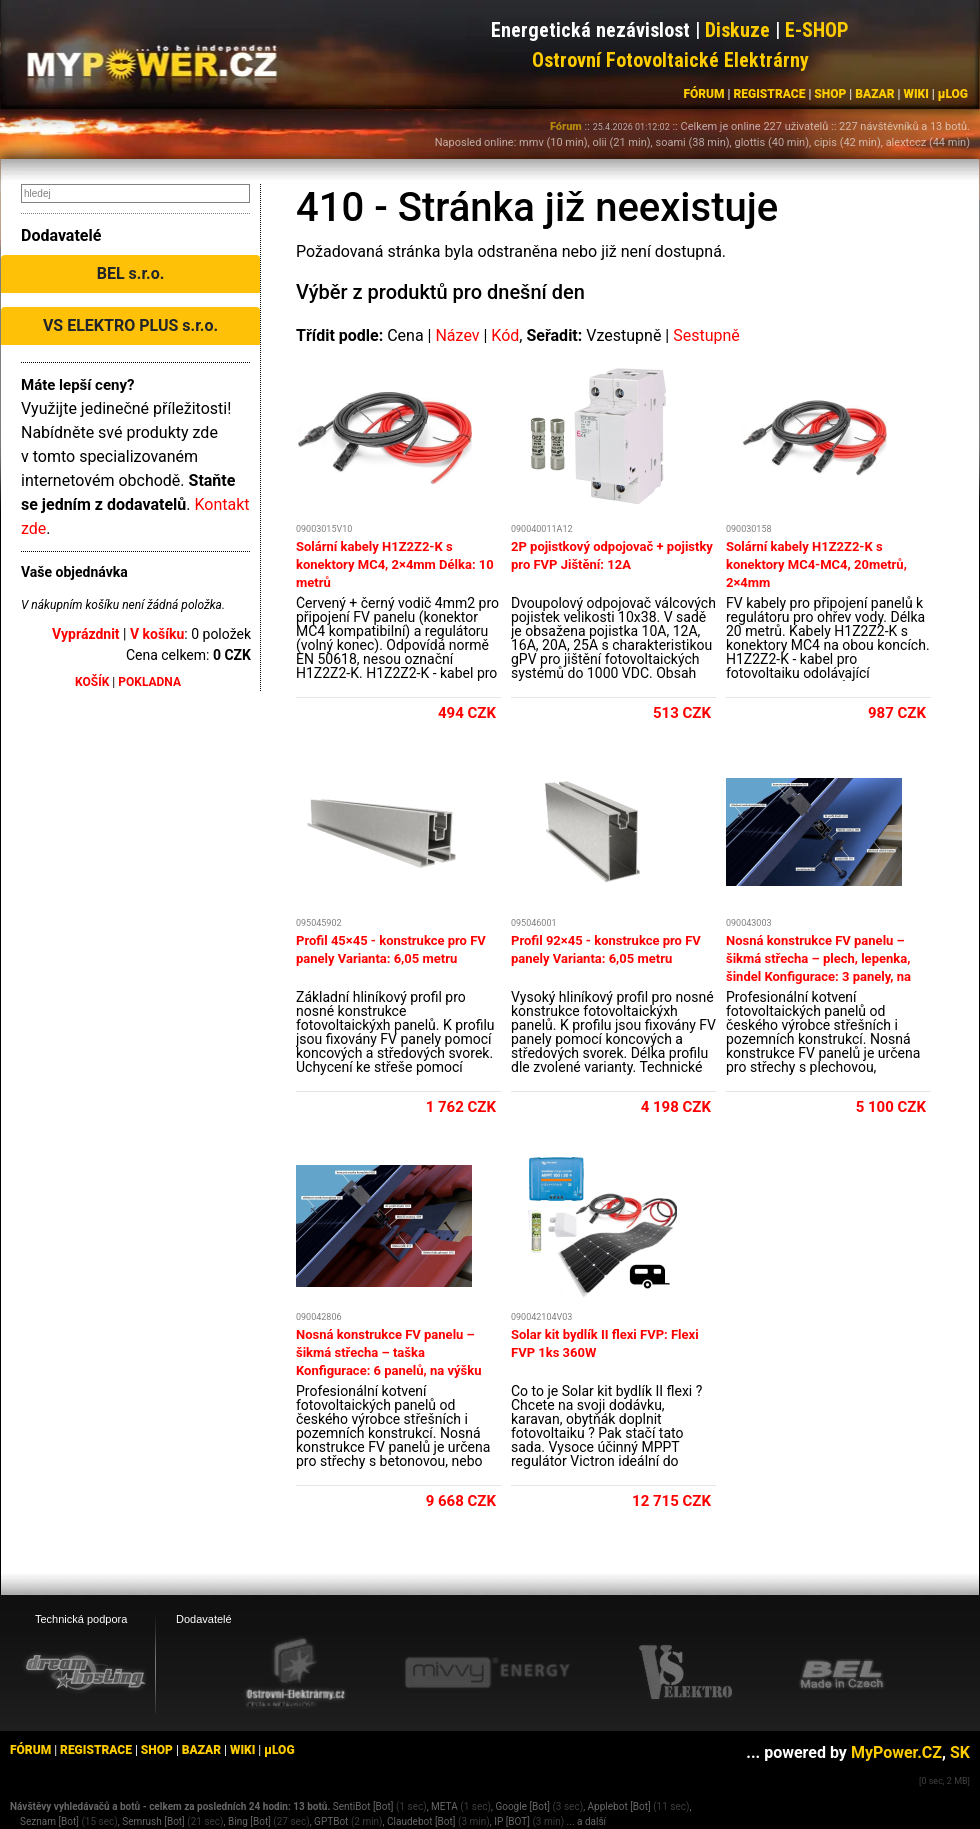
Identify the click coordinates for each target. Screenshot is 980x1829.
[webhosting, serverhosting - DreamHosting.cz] (85, 1672)
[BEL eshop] (842, 1673)
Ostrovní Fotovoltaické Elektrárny (670, 60)
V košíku (157, 634)
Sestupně (706, 335)
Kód (505, 335)
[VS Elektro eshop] (686, 1673)
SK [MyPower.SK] (960, 1752)
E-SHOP (817, 30)
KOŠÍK (92, 682)
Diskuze (737, 30)
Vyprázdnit (86, 634)
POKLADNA (149, 682)
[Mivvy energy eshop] (487, 1672)
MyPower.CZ (896, 1752)
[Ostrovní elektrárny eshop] (296, 1674)
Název (457, 335)
